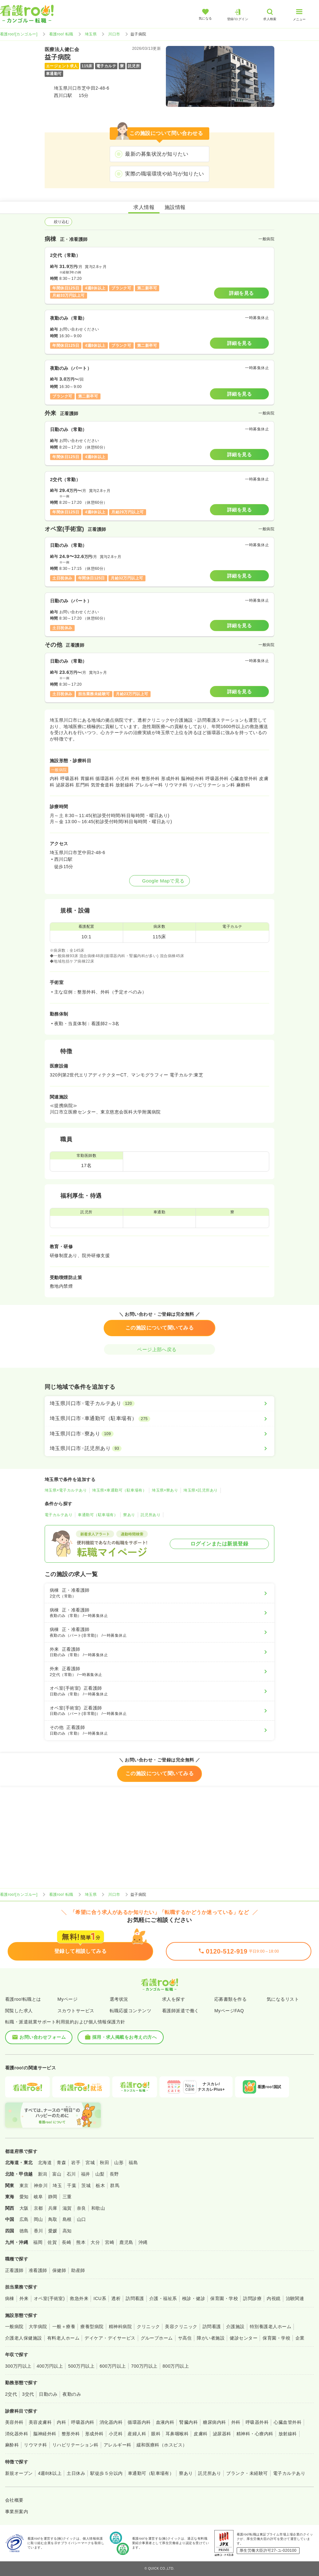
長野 (114, 2174)
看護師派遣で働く (180, 2010)
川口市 (114, 34)
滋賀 (67, 2208)
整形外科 (71, 2433)
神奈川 (41, 2185)
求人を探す (173, 1999)
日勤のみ (48, 2394)
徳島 (24, 2230)
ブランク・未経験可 (247, 2473)
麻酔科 (12, 2444)
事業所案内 (16, 2511)
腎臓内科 (188, 2422)
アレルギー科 (117, 2444)
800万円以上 (176, 2366)
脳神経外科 (44, 2433)
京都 (38, 2208)
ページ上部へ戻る (159, 1349)
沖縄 (143, 2242)
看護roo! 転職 (61, 34)
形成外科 (94, 2433)
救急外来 (79, 2298)
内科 (61, 2422)
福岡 (37, 2242)
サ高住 (185, 2338)
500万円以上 (81, 2366)
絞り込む (58, 221)
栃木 (100, 2185)
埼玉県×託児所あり (200, 1490)
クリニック (148, 2326)
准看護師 (38, 2270)
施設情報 (175, 207)
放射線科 (287, 2433)
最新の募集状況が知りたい (156, 154)
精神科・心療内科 (254, 2433)
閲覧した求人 (19, 2010)
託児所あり (150, 1515)
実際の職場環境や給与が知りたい (164, 173)
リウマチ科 (35, 2444)
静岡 (52, 2196)
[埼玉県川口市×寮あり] (159, 1433)
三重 (67, 2196)
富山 (57, 2174)
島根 (67, 2219)
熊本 (80, 2242)
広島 (24, 2219)
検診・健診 (193, 2298)
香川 (38, 2230)
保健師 (59, 2270)
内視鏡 (273, 2298)
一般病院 (14, 2326)
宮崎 (109, 2242)
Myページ (67, 1999)
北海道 (45, 2162)
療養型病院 (91, 2326)
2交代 (11, 2394)
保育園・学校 (224, 2298)
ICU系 (99, 2298)
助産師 (78, 2270)
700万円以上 (144, 2366)
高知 (67, 2230)
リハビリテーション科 (75, 2444)
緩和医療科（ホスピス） (162, 2444)
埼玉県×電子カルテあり (66, 1490)
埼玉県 (91, 34)
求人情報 (143, 207)
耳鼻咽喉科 (177, 2433)
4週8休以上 (50, 2473)
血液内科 (165, 2422)
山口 (81, 2219)
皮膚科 (200, 2433)
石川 (71, 2174)
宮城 (90, 2162)
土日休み (76, 2473)
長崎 (66, 2242)
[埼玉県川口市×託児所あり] (159, 1448)
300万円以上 (18, 2366)
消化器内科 (111, 2422)
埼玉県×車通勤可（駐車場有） (119, 1490)
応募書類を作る (230, 1999)
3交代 (28, 2394)
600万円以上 (113, 2366)
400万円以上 (50, 2366)
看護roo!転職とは (23, 1999)
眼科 (155, 2433)
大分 (95, 2242)
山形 (118, 2162)
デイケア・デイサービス (110, 2338)
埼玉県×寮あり (165, 1490)
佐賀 (52, 2242)
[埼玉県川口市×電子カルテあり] (159, 1403)
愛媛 (52, 2230)
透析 (116, 2298)
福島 (133, 2162)
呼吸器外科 (257, 2422)
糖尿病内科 (214, 2422)
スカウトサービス (75, 2010)
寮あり (129, 1515)
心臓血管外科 (287, 2422)
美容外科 (14, 2422)
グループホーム (157, 2338)
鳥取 (52, 2219)
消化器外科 (16, 2433)
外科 (236, 2422)
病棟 (9, 2298)
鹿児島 (126, 2242)
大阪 (24, 2208)
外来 (24, 2298)
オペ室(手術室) (49, 2298)
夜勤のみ (72, 2394)
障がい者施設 (211, 2338)
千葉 (71, 2185)
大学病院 (38, 2326)
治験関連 (295, 2298)
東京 (24, 2185)
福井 (85, 2174)
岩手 (75, 2162)
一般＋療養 (63, 2326)
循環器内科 (139, 2422)
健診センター (243, 2338)
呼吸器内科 (82, 2422)
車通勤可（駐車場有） (98, 1515)
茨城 (86, 2185)
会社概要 (14, 2500)
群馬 (114, 2185)
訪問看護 (135, 2298)
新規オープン (19, 2473)
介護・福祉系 (163, 2298)
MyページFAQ (229, 2010)
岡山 (38, 2219)
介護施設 (235, 2326)
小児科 (115, 2433)
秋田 (104, 2162)
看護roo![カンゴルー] (19, 34)
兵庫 (52, 2208)
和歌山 (98, 2208)
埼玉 (57, 2185)
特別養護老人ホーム (270, 2326)
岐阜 (38, 2196)
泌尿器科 (222, 2433)
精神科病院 (120, 2326)
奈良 (81, 2208)
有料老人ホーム (63, 2338)
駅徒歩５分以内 (106, 2473)
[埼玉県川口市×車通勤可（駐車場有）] (159, 1418)
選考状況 (119, 1999)
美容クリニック (181, 2326)
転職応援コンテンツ (130, 2010)
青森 (61, 2162)
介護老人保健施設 (23, 2338)
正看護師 (14, 2270)
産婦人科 (137, 2433)
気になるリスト (283, 1999)
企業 (300, 2338)
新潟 (42, 2174)
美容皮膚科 (40, 2422)
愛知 (24, 2196)
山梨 (100, 2174)
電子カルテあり (58, 1515)
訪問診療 (252, 2298)
